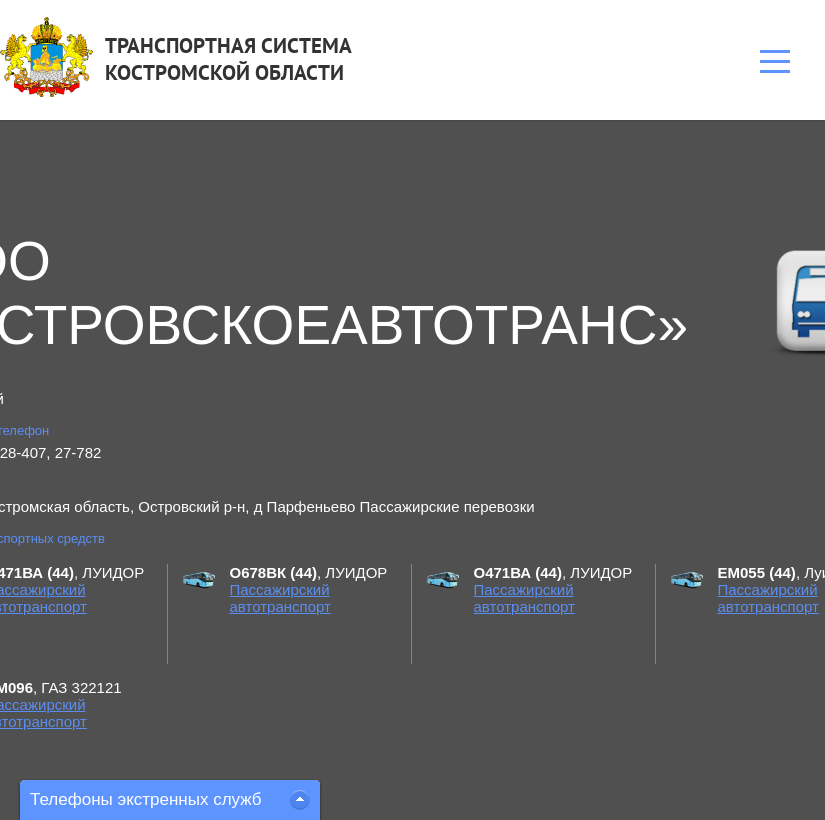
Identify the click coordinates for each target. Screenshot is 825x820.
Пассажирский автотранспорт (280, 598)
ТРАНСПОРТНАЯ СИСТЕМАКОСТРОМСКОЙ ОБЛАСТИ (228, 59)
